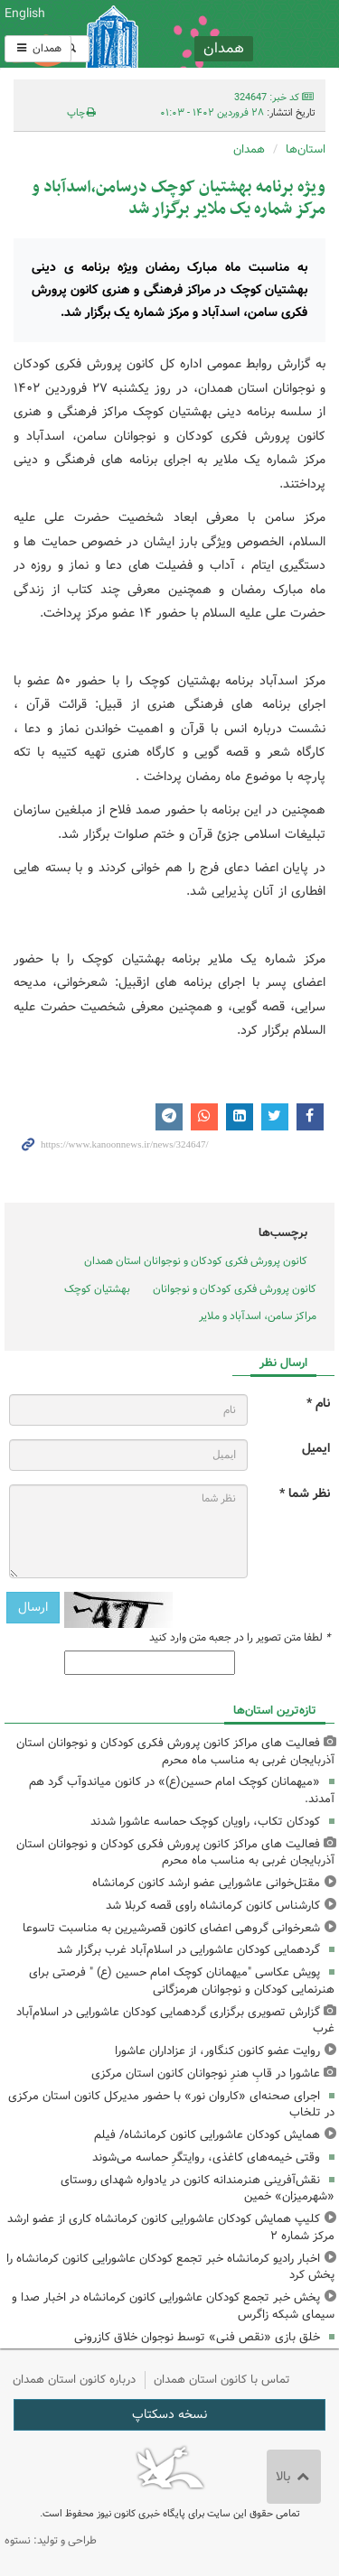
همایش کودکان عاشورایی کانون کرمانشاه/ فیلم (207, 2135)
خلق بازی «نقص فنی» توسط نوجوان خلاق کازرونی (197, 2337)
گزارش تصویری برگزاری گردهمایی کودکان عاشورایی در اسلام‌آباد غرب (175, 2021)
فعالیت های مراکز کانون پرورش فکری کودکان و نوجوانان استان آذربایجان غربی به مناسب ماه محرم (175, 1751)
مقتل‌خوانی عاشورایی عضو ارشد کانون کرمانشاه (206, 1883)
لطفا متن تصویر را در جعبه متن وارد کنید (239, 1638)
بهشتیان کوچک (97, 1288)
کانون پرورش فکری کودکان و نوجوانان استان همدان (195, 1260)
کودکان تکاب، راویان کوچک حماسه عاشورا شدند (205, 1821)
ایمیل (316, 1448)
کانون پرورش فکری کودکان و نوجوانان (226, 34)
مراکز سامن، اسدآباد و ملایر (257, 1316)
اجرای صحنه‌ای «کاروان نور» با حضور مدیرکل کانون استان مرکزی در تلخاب (171, 2105)
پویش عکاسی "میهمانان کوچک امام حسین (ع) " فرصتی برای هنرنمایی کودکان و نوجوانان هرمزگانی (181, 1981)
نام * (318, 1403)
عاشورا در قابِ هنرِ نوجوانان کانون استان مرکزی (205, 2073)
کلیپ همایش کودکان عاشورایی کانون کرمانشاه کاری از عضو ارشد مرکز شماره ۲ (170, 2227)
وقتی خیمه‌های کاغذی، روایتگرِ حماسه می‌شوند (206, 2157)
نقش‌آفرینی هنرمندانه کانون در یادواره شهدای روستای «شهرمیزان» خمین (197, 2188)
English (25, 13)
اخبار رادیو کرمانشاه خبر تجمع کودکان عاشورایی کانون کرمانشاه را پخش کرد (170, 2267)
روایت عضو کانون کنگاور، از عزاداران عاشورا (217, 2051)
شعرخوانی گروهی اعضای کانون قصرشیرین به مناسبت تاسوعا (171, 1928)
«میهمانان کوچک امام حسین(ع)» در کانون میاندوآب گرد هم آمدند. (181, 1790)
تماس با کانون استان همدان (222, 2379)
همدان (37, 48)
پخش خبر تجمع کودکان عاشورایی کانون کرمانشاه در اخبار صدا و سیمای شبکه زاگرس (173, 2306)
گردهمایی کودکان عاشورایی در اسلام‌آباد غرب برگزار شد (188, 1949)
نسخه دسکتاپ (169, 2414)
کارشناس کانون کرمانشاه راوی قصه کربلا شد (213, 1905)
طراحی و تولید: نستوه (51, 2540)
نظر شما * (304, 1493)
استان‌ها (305, 149)
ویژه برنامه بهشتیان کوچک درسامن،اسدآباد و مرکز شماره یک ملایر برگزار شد (178, 198)
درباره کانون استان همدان (74, 2379)
